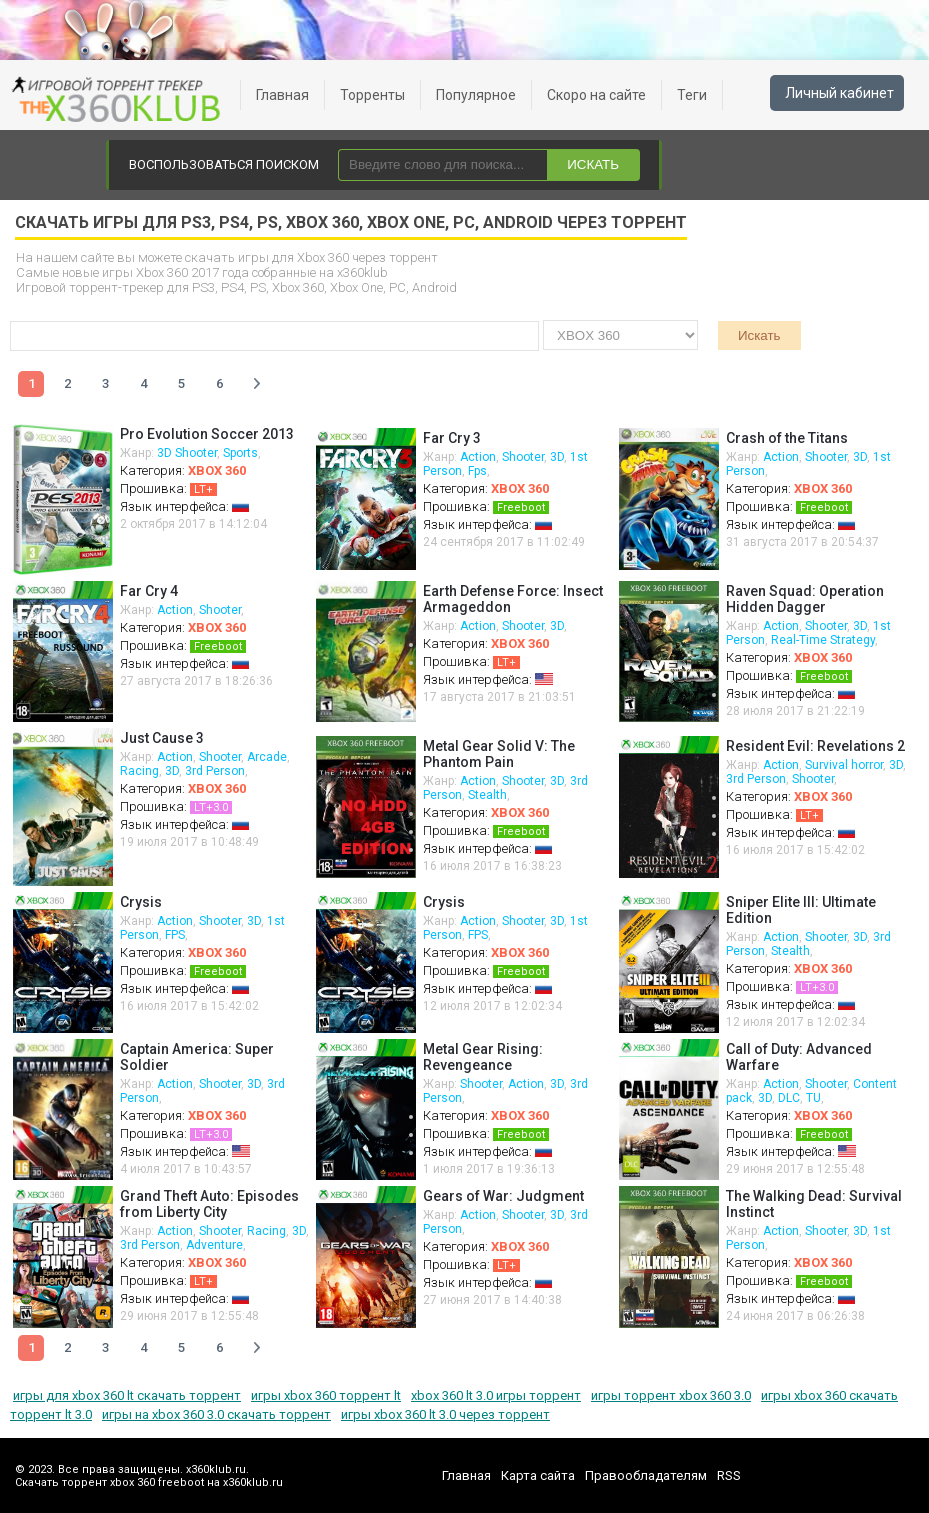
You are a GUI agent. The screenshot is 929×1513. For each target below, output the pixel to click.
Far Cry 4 (149, 591)
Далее (257, 384)
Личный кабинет (839, 93)
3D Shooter (187, 453)
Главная (282, 95)
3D (557, 457)
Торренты (372, 95)
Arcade (267, 757)
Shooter (523, 457)
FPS (175, 935)
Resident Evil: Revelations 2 (815, 746)
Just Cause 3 (162, 738)
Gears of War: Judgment (503, 1196)
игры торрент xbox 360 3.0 (671, 1395)
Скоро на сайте (596, 95)
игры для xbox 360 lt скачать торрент (127, 1395)
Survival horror (844, 765)
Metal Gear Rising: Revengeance (483, 1057)
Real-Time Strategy (823, 640)
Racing (139, 771)
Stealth (487, 795)
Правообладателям (646, 1475)
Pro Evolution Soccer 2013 (207, 434)
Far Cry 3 (452, 438)
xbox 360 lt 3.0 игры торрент (496, 1395)
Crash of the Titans (787, 438)
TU (813, 1098)
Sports (240, 453)
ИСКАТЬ (593, 164)
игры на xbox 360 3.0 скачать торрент (216, 1414)
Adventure (214, 1245)
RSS (729, 1475)
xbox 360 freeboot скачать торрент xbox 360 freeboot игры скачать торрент (120, 100)
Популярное (476, 95)
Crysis (141, 902)
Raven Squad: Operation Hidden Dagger (805, 599)
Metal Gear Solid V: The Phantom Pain (499, 754)
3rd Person (215, 771)
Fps (477, 471)
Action (478, 457)
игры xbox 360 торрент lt (326, 1395)
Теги (692, 95)
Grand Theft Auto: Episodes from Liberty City (209, 1204)
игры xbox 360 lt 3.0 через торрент (445, 1414)
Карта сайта (538, 1475)
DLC (789, 1098)
